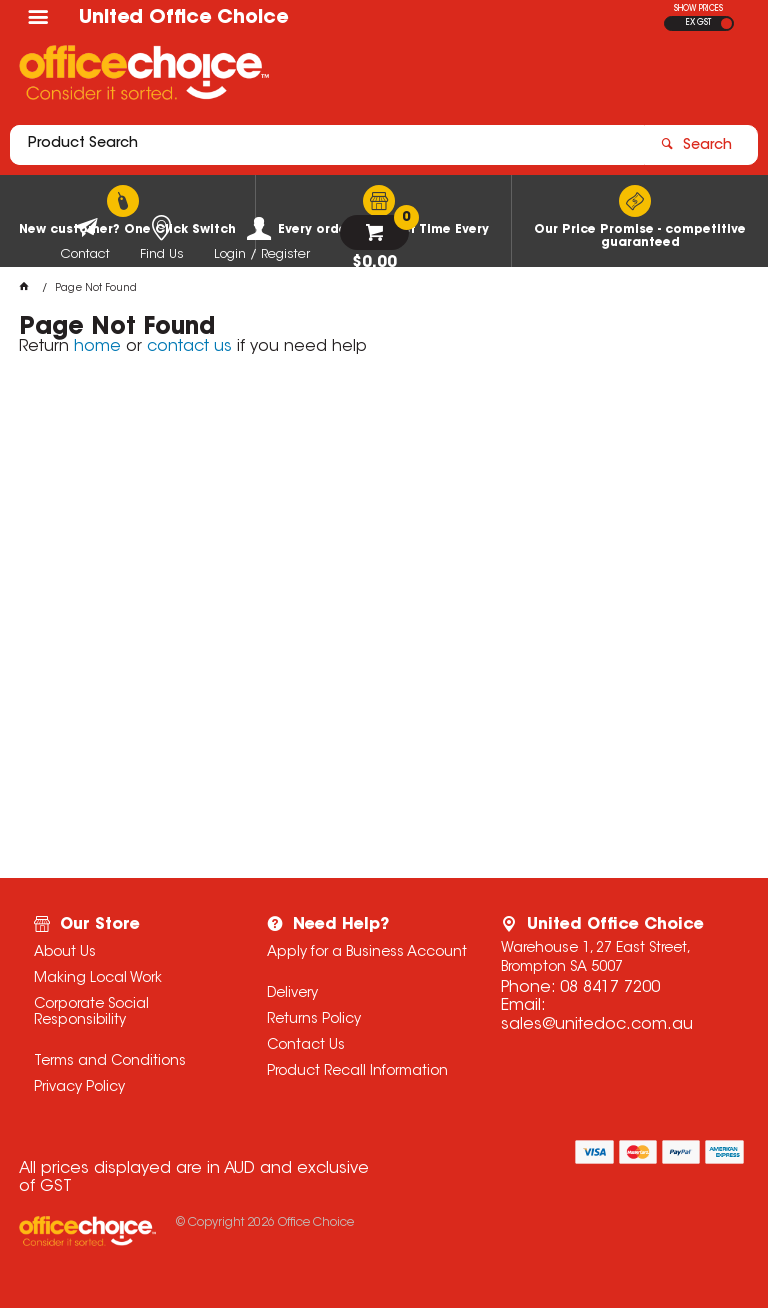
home (97, 347)
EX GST (698, 23)
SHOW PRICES (698, 9)
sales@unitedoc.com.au (597, 1025)
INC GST (726, 23)
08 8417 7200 (610, 988)
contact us (189, 347)
